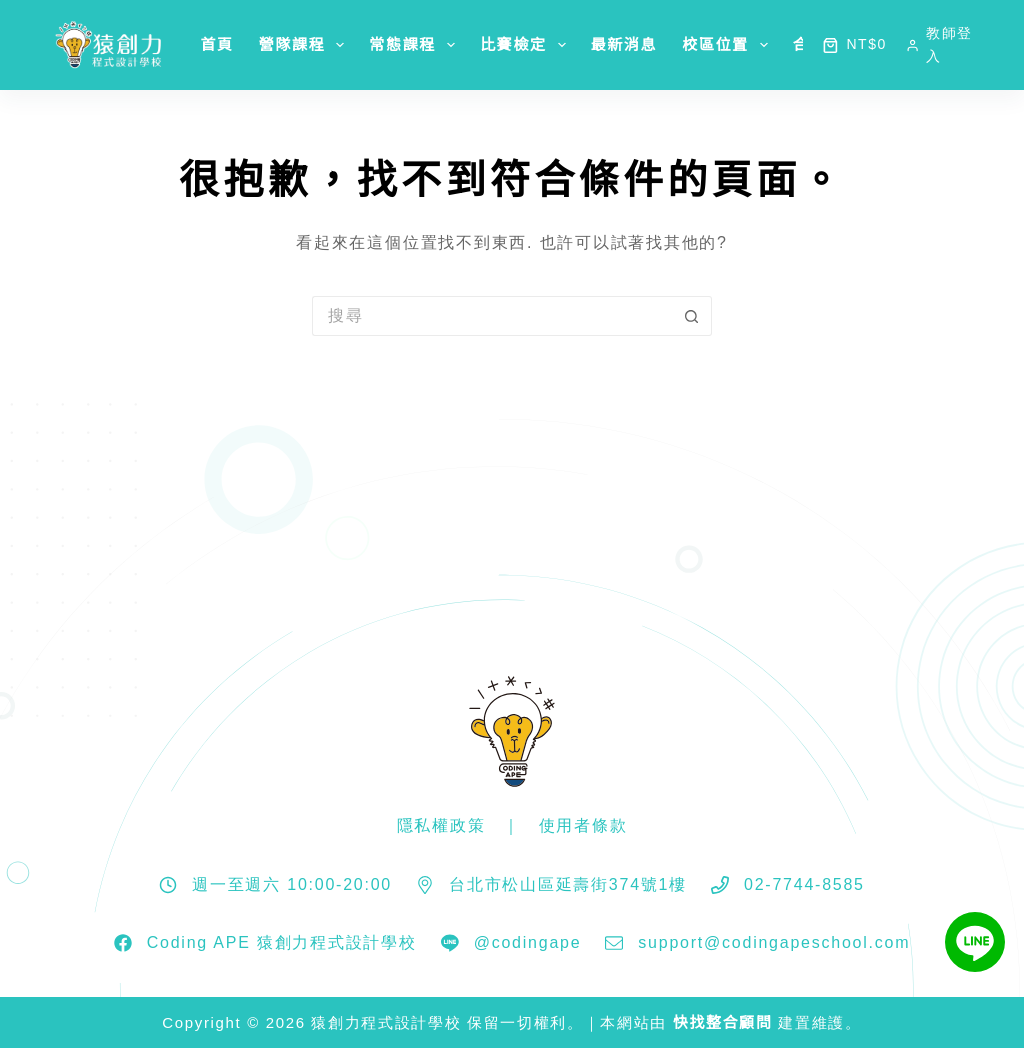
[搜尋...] (492, 316)
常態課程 (416, 45)
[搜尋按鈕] (692, 316)
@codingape (528, 942)
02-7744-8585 (804, 884)
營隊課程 (306, 45)
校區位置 (729, 45)
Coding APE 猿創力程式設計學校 (282, 942)
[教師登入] (940, 45)
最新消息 (624, 44)
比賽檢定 (527, 45)
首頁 (216, 44)
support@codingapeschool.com (774, 942)
